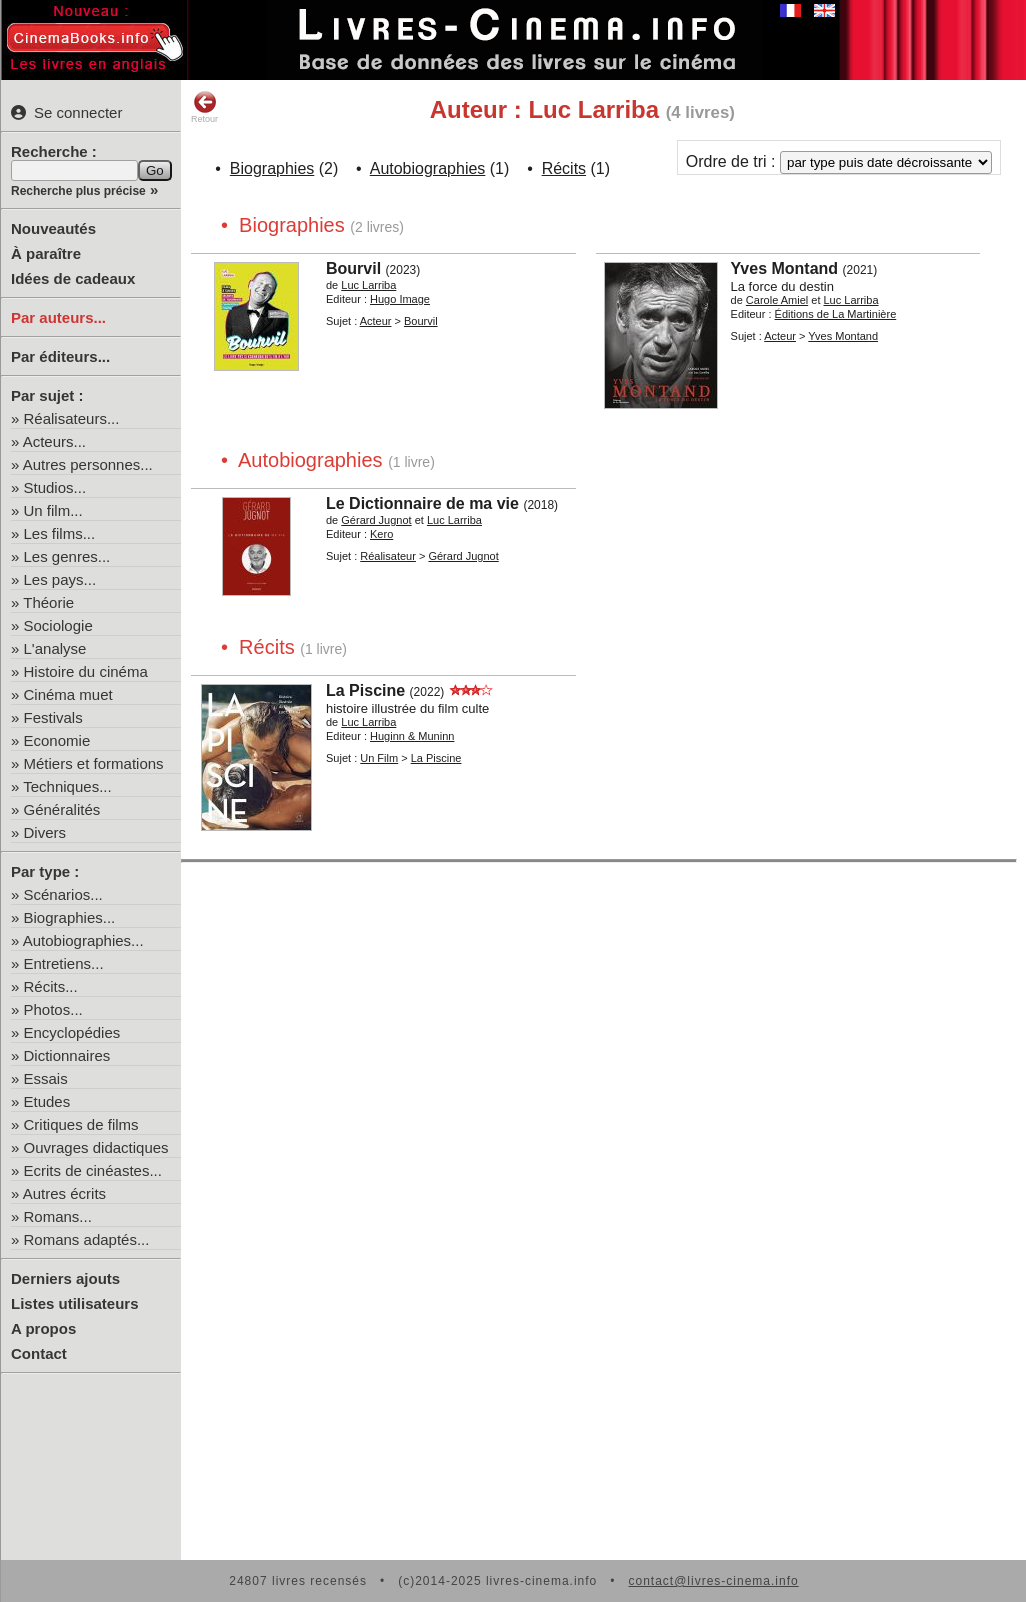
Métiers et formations (94, 763)
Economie (57, 740)
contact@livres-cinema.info (713, 1581)
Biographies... (70, 917)
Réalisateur (388, 556)
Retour (204, 107)
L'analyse (55, 648)
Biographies (272, 168)
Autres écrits (64, 1193)
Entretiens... (64, 963)
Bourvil (353, 268)
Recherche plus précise (78, 191)
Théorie (48, 602)
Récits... (51, 986)
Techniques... (67, 786)
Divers (45, 832)
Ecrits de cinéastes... (93, 1170)
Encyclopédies (72, 1032)
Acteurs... (54, 441)
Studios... (55, 487)
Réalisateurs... (72, 418)
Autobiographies (428, 168)
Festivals (53, 717)
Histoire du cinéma (86, 671)
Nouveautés (53, 228)
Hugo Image (400, 299)
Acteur (376, 321)
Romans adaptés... (87, 1239)
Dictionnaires (67, 1055)
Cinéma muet (68, 694)
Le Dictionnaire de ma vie (422, 503)
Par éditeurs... (60, 356)
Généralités (62, 809)
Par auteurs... (58, 317)
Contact (39, 1353)
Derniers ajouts (65, 1278)
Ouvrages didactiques (96, 1147)
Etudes (47, 1101)
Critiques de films (81, 1124)
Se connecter (66, 112)
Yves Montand (785, 268)
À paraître (46, 253)
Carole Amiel (777, 300)
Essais (46, 1078)
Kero (381, 534)
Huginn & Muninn (412, 736)
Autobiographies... (83, 940)
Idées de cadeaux (73, 278)
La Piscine (365, 690)
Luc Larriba (368, 285)
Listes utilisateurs (75, 1303)
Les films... (60, 533)
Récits (564, 168)
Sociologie (58, 625)
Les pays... (60, 579)
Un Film (379, 758)
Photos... (53, 1009)
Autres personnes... (88, 464)
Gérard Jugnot (376, 520)
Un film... (53, 510)
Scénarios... (63, 894)
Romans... (58, 1216)
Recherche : (54, 151)
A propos (43, 1328)
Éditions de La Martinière (836, 314)
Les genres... (67, 556)
